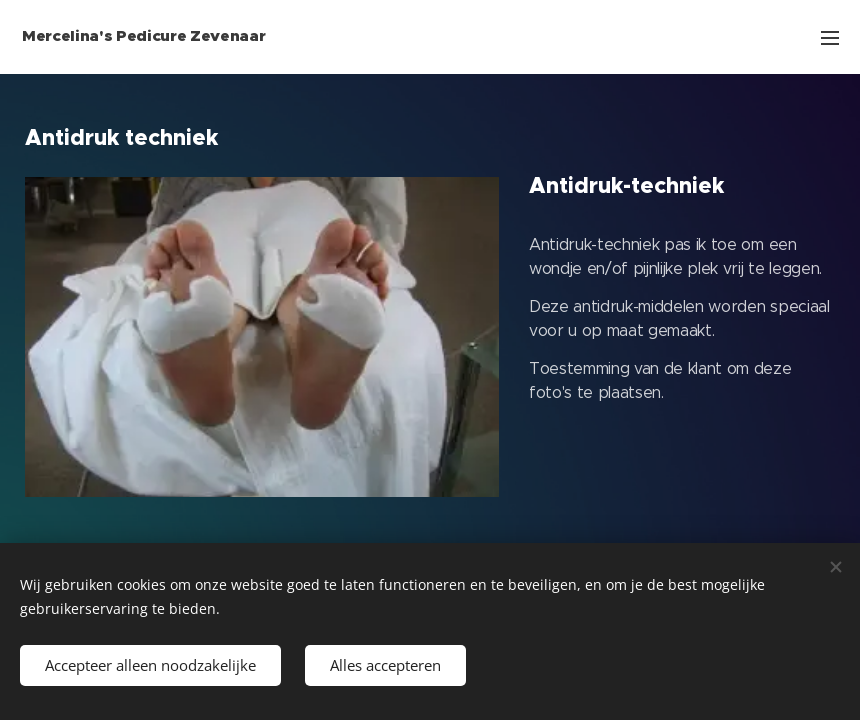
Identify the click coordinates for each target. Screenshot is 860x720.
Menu (830, 38)
